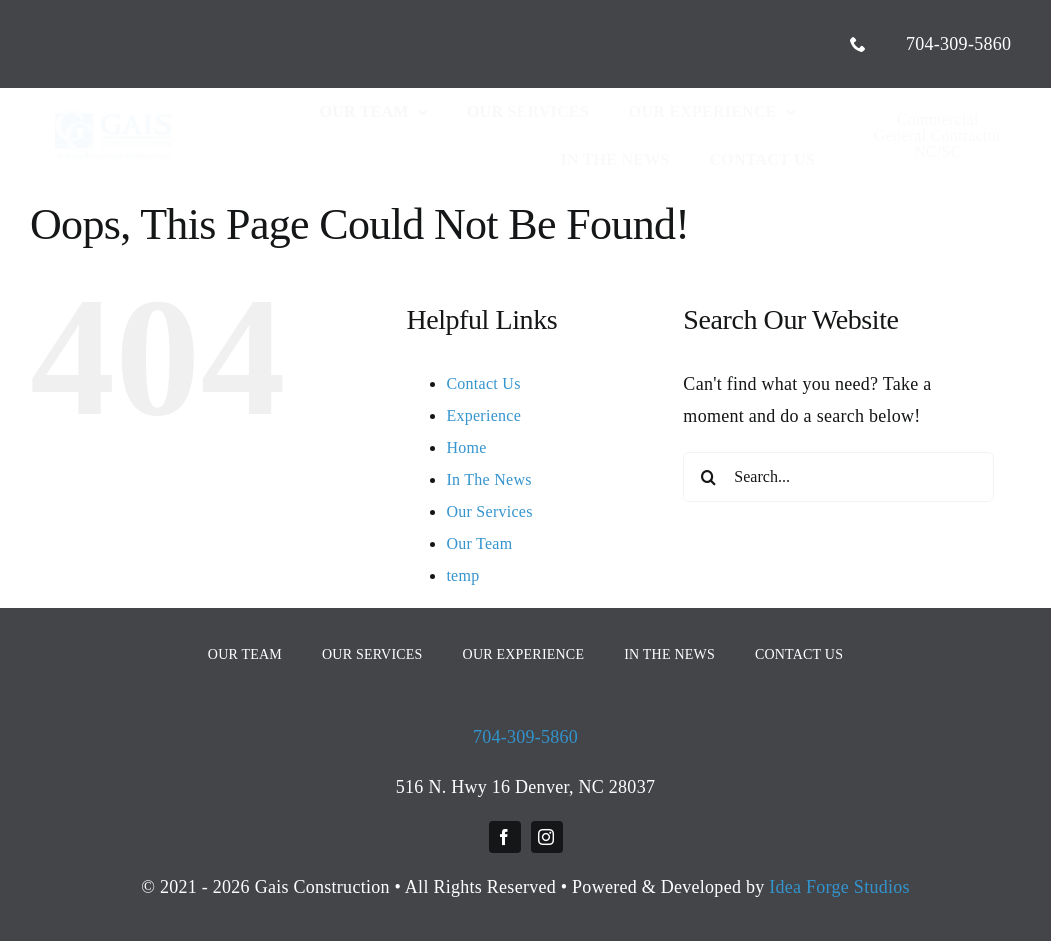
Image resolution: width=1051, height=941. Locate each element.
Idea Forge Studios (839, 887)
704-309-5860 (525, 737)
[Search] (708, 477)
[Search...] (838, 477)
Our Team (479, 543)
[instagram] (547, 837)
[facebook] (505, 837)
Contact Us (483, 383)
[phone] (858, 44)
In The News (488, 479)
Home (466, 447)
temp (462, 575)
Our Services (489, 511)
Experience (483, 415)
